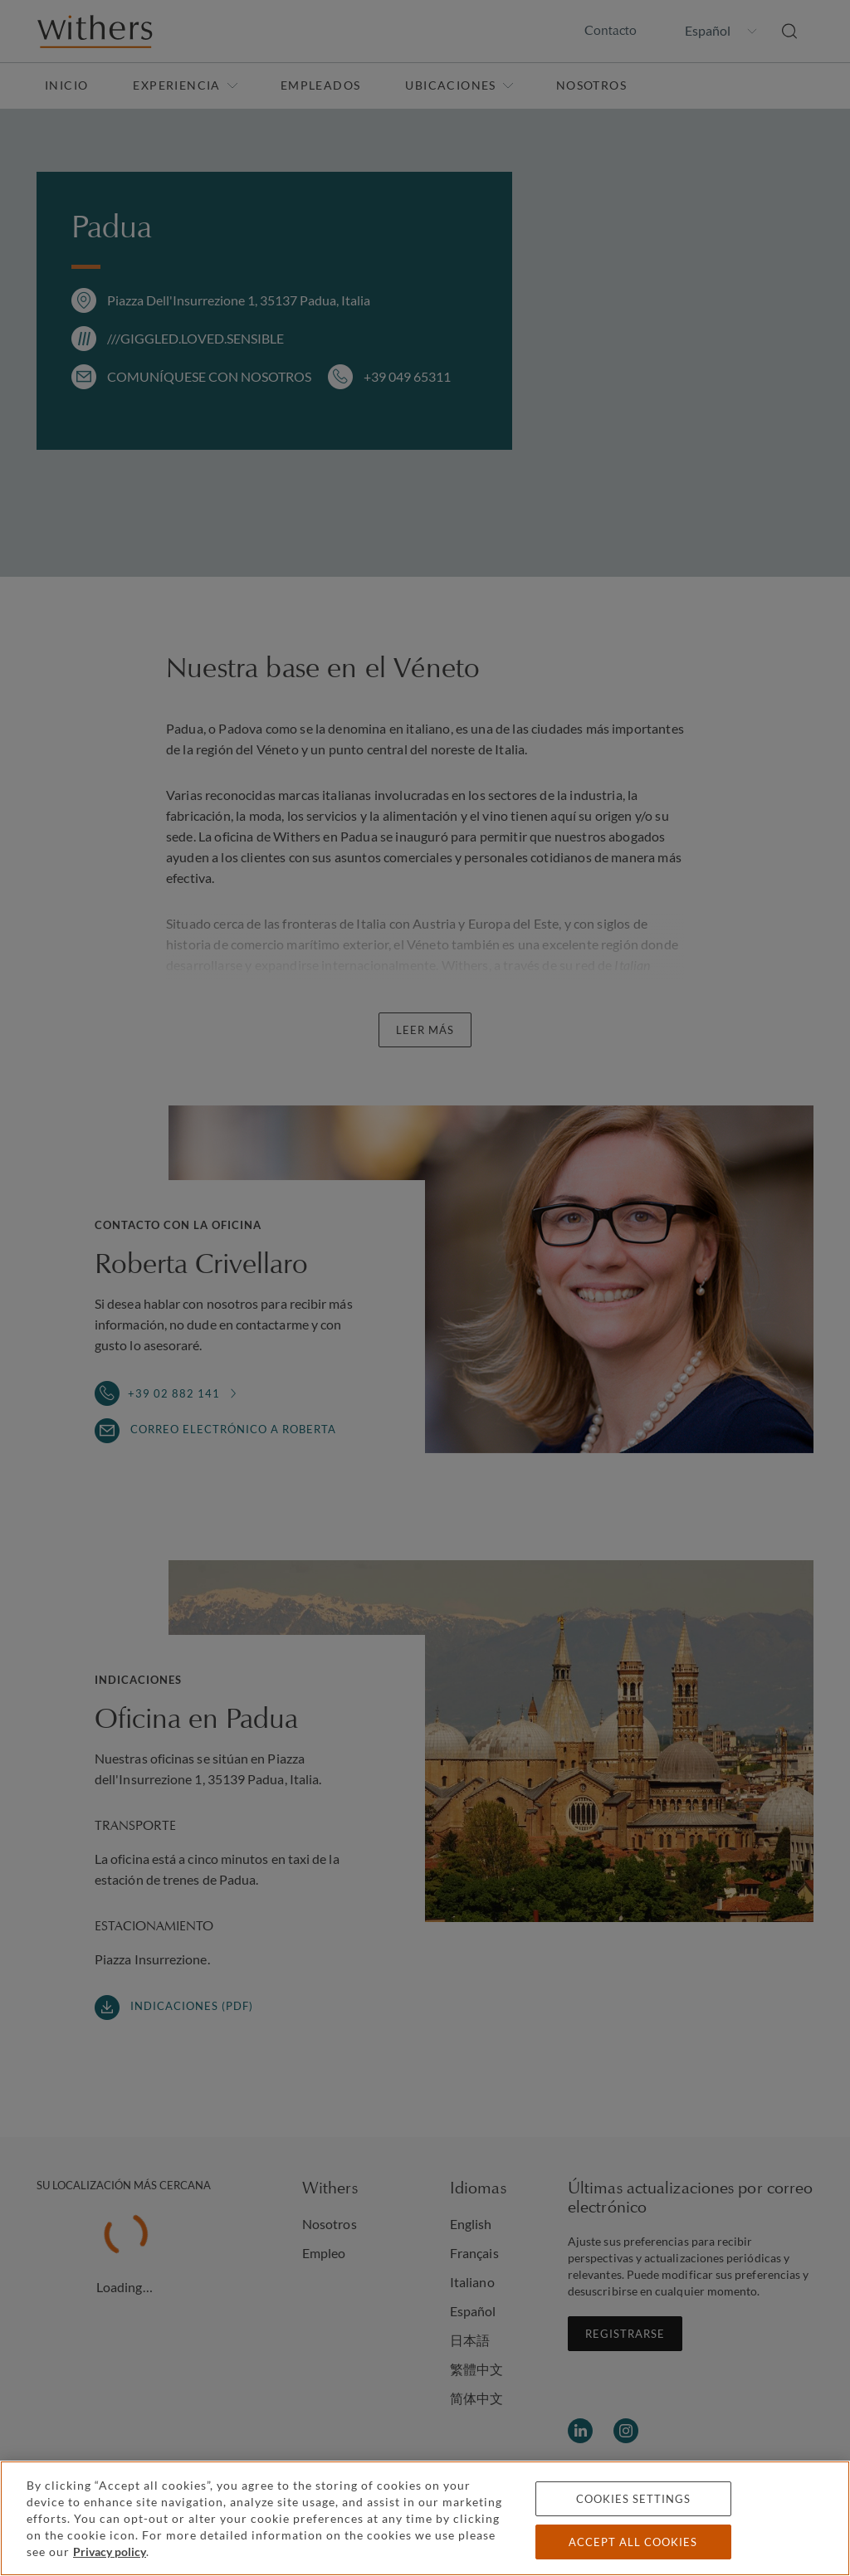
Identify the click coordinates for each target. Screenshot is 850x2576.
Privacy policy (109, 2551)
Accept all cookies (633, 2542)
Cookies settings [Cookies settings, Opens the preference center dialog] (633, 2498)
